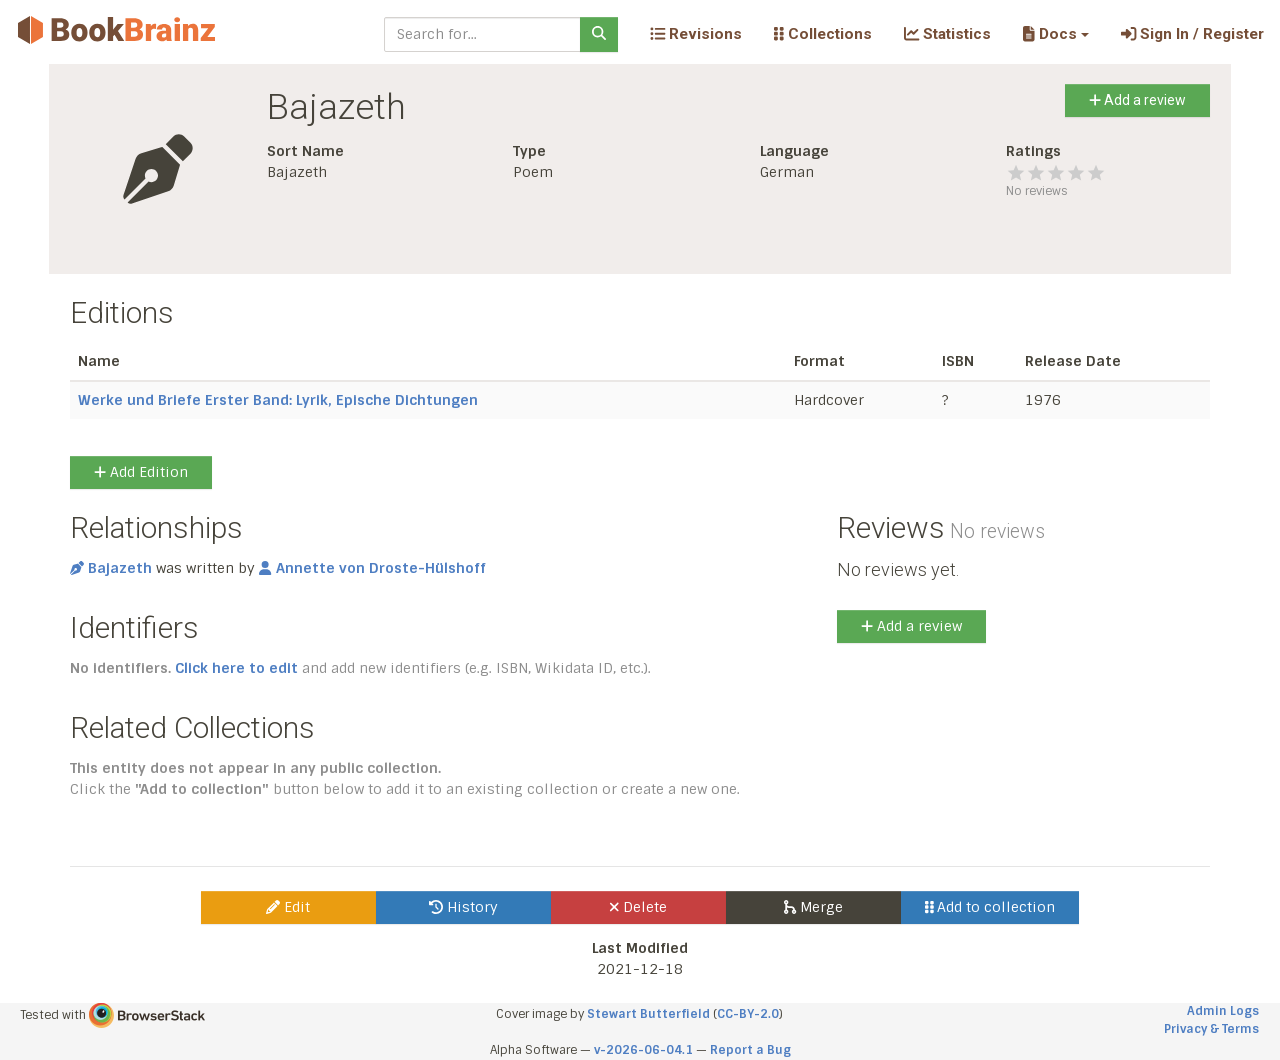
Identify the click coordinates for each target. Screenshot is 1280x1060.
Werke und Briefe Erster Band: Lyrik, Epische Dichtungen (278, 400)
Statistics (947, 34)
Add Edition (141, 472)
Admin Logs (1223, 1011)
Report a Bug (750, 1050)
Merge (813, 907)
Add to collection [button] (990, 907)
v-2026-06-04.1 (643, 1050)
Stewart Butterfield (648, 1014)
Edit (288, 907)
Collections (823, 34)
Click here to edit (236, 668)
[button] (1055, 34)
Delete (638, 907)
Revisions (696, 34)
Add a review (1137, 100)
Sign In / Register (1192, 34)
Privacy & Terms (1211, 1029)
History (463, 907)
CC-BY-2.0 (748, 1014)
